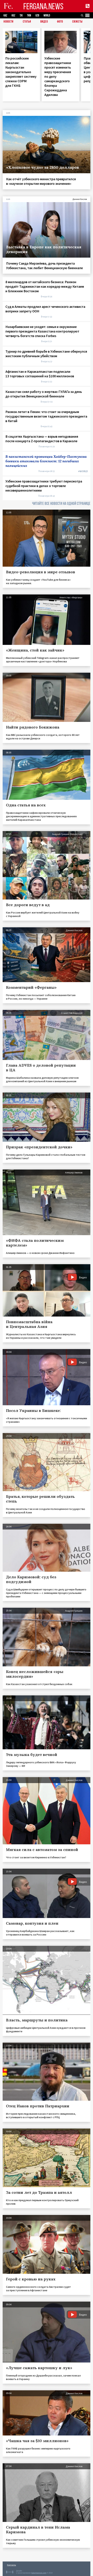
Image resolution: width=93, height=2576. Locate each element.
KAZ (5, 15)
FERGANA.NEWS (43, 6)
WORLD (47, 15)
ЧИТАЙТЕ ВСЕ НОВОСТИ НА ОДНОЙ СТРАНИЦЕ (61, 503)
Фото (60, 21)
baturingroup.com (38, 2573)
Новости (9, 21)
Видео (44, 21)
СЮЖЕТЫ (77, 21)
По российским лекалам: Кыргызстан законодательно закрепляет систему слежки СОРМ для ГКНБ (20, 72)
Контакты (11, 2565)
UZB (37, 15)
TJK (21, 15)
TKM (29, 15)
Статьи (27, 21)
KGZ (13, 15)
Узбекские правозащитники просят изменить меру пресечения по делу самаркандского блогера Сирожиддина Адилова (57, 76)
